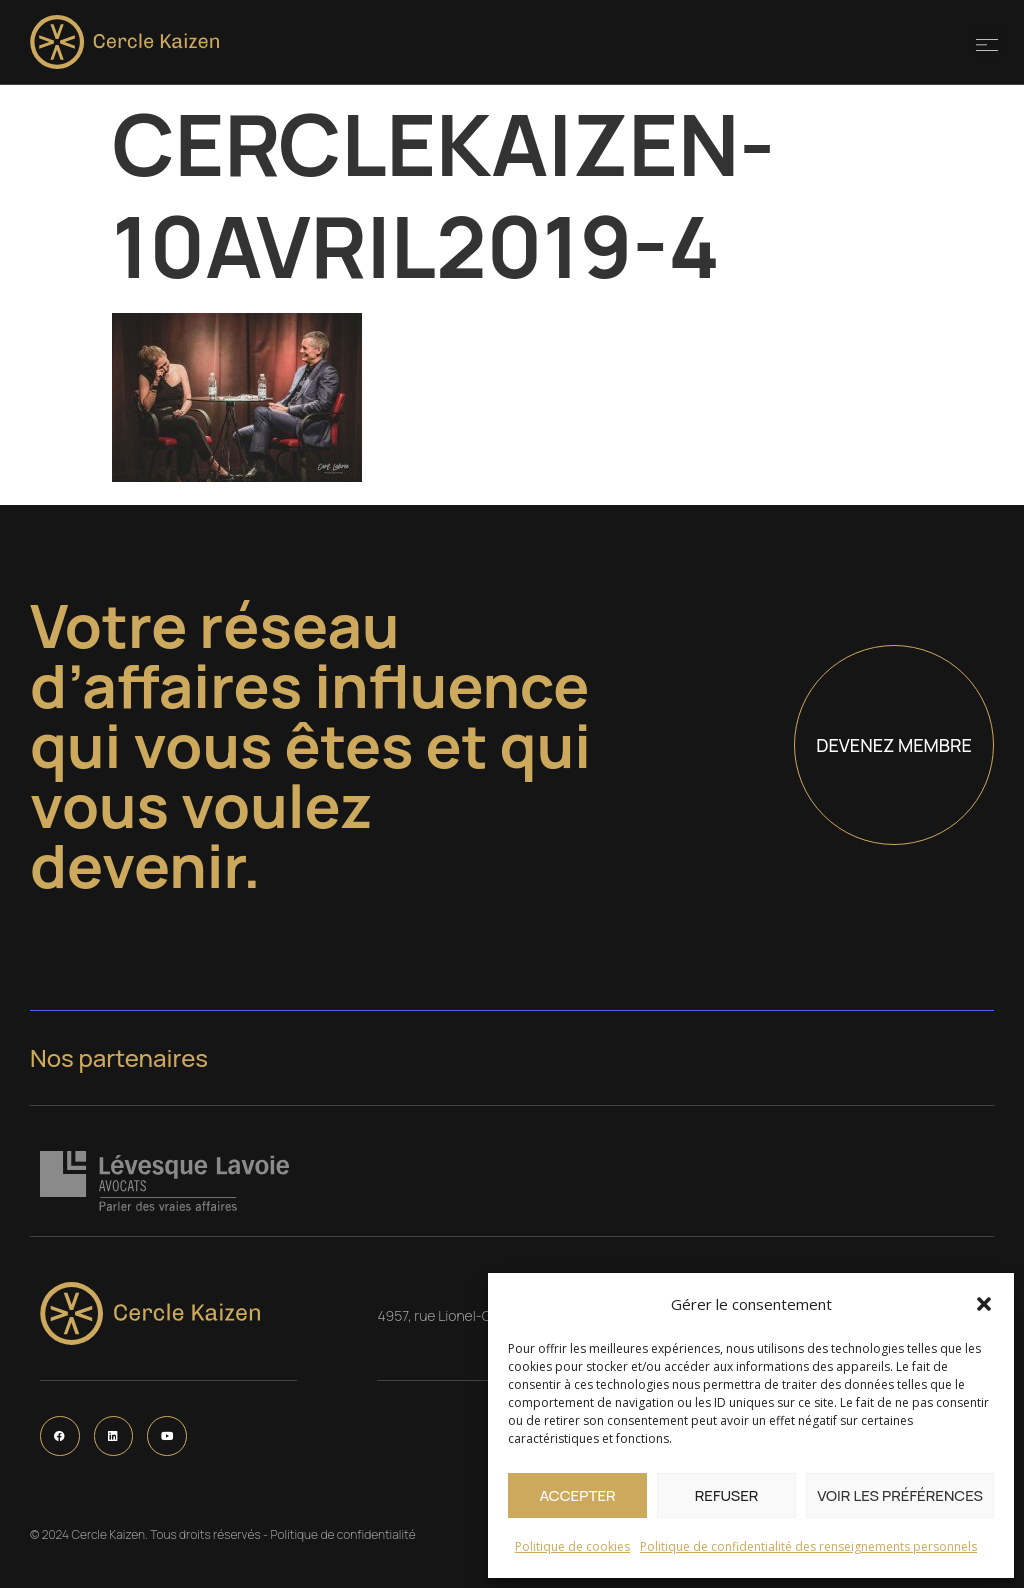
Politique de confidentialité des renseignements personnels (808, 1546)
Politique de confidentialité (342, 1534)
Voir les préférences (900, 1495)
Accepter (577, 1495)
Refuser (727, 1495)
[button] (984, 1304)
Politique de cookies (572, 1546)
